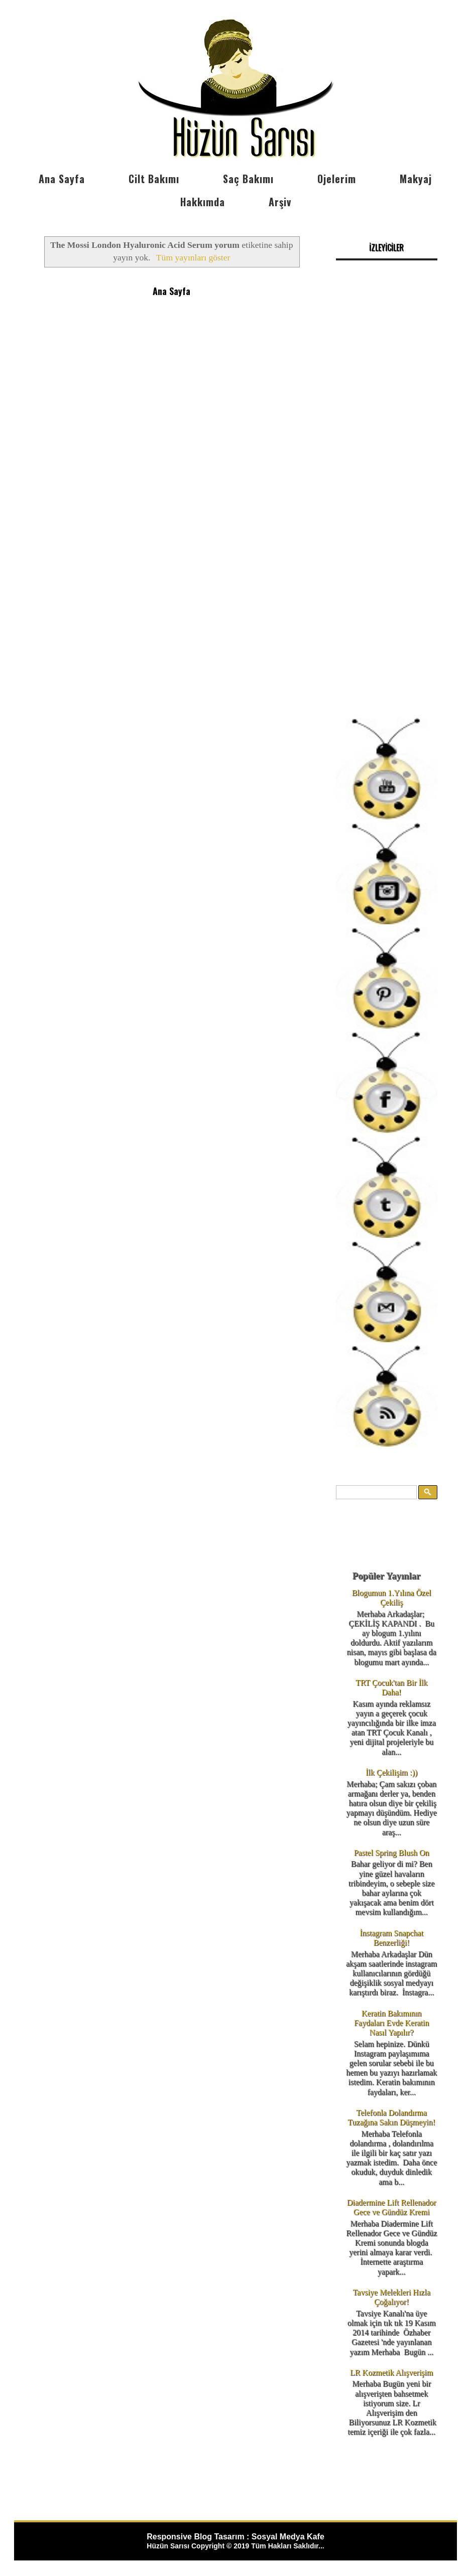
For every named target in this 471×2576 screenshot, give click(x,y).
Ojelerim (336, 178)
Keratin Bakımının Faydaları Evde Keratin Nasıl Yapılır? (391, 2023)
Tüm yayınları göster (193, 257)
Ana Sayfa (62, 178)
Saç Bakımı (248, 178)
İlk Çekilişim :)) (391, 1772)
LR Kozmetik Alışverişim (391, 2372)
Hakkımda (202, 201)
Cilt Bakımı (154, 178)
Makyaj (416, 178)
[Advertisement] (386, 532)
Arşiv (280, 201)
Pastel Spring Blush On (391, 1852)
